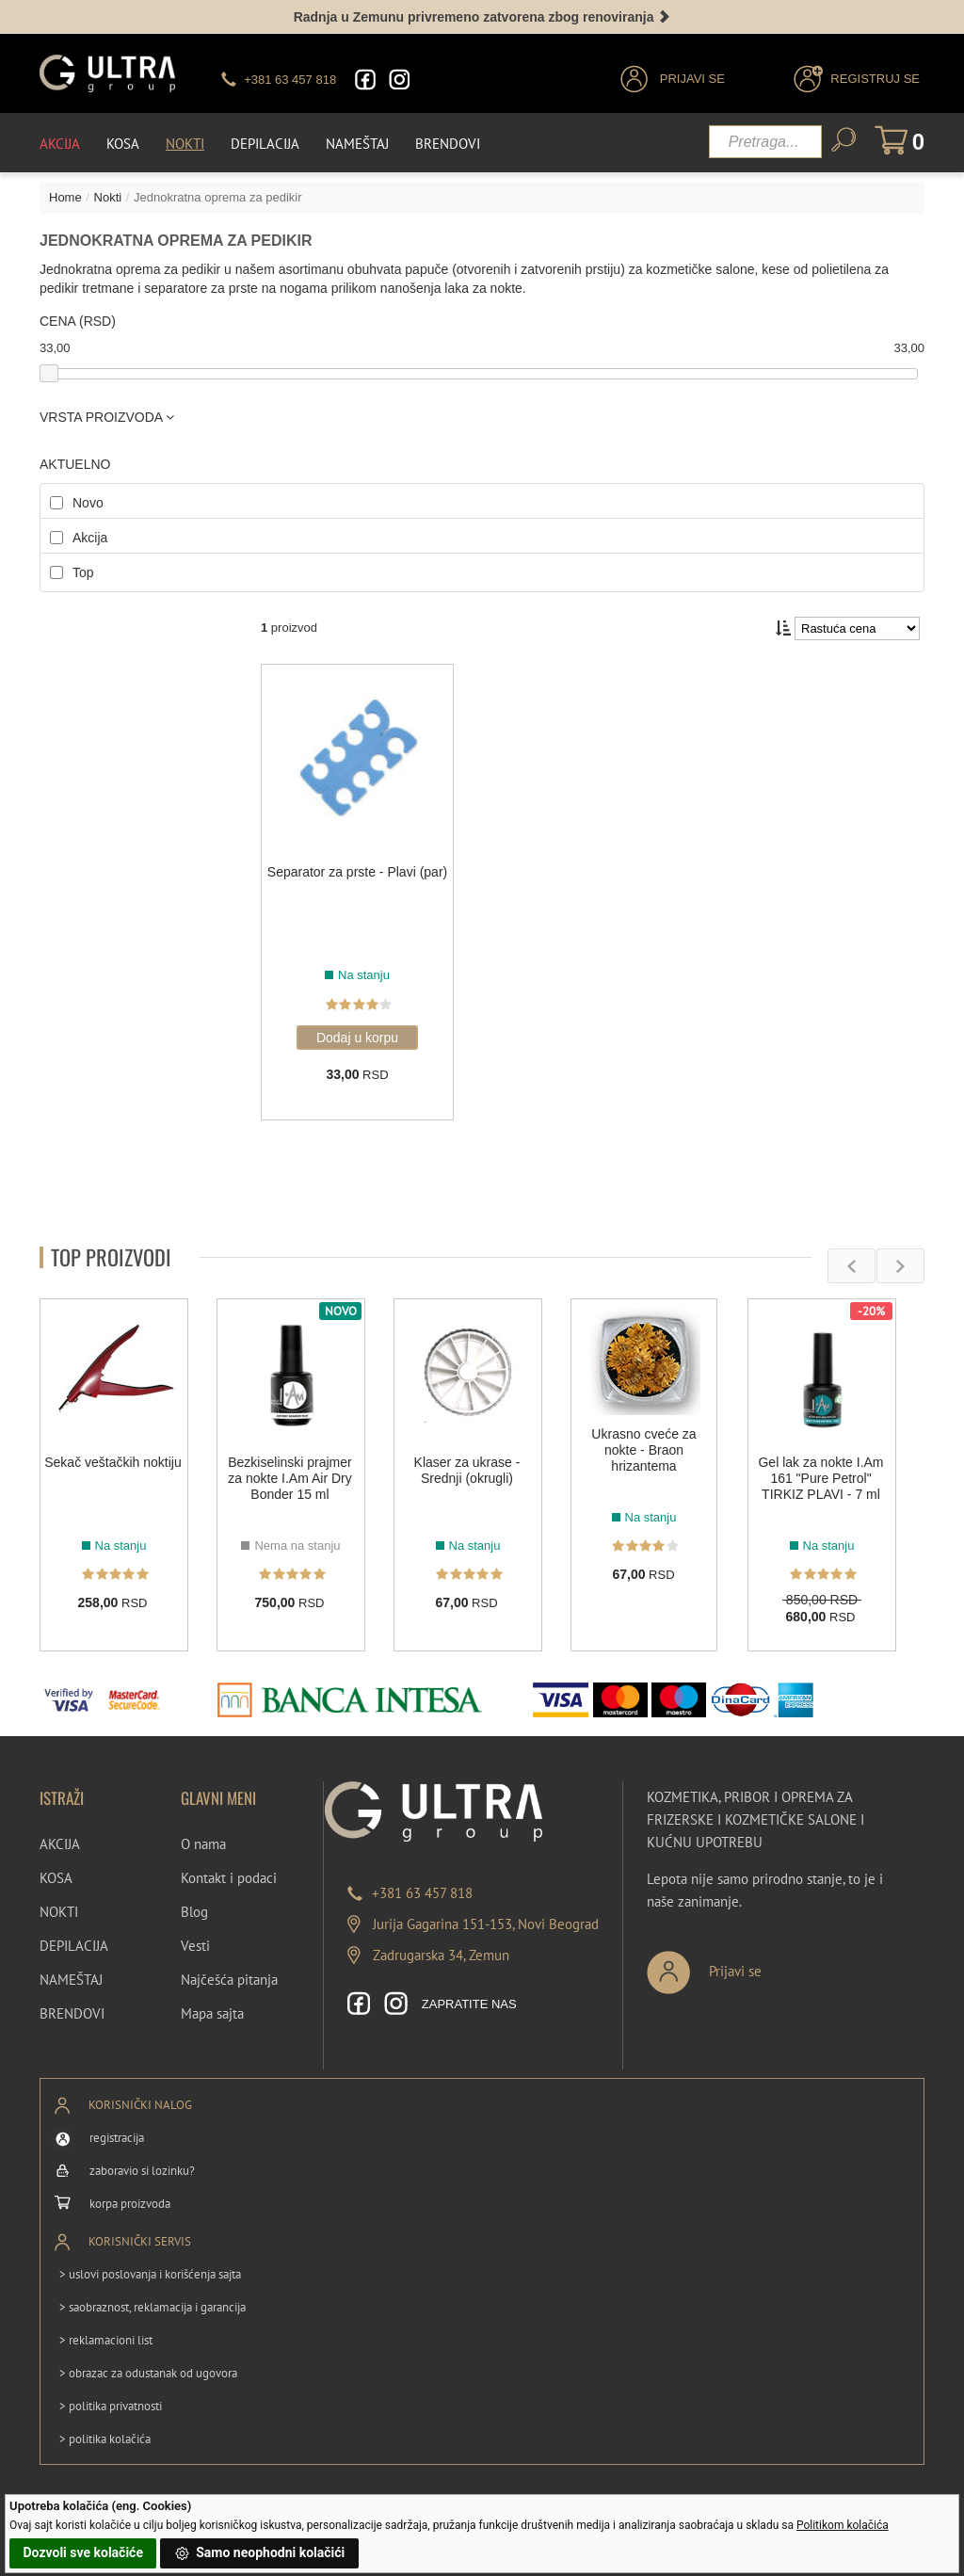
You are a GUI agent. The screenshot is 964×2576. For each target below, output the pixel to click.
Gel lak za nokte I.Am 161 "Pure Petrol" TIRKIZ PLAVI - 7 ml (820, 1478)
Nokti (185, 144)
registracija (116, 2138)
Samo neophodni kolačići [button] (259, 2553)
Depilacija (265, 144)
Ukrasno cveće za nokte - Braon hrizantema (643, 1449)
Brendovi (447, 144)
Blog (194, 1912)
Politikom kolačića (842, 2525)
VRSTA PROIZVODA (107, 417)
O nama (203, 1844)
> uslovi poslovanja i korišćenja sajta (150, 2274)
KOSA (56, 1878)
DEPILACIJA (74, 1946)
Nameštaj (357, 144)
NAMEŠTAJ (71, 1979)
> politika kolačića (105, 2439)
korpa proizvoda (129, 2204)
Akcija (60, 144)
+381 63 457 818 (422, 1893)
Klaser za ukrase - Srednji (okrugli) (467, 1470)
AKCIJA (60, 1844)
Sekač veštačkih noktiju (113, 1462)
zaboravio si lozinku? (142, 2171)
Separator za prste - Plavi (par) (357, 871)
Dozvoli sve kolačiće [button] (83, 2552)
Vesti (195, 1946)
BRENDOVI (72, 2013)
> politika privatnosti (110, 2406)
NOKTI (59, 1912)
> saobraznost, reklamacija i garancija (152, 2307)
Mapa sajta (212, 2013)
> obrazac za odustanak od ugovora (148, 2373)
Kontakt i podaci (229, 1878)
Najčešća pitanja (229, 1979)
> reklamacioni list (106, 2340)
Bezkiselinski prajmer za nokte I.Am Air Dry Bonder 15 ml (289, 1478)
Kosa (122, 144)
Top (83, 572)
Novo (88, 502)
